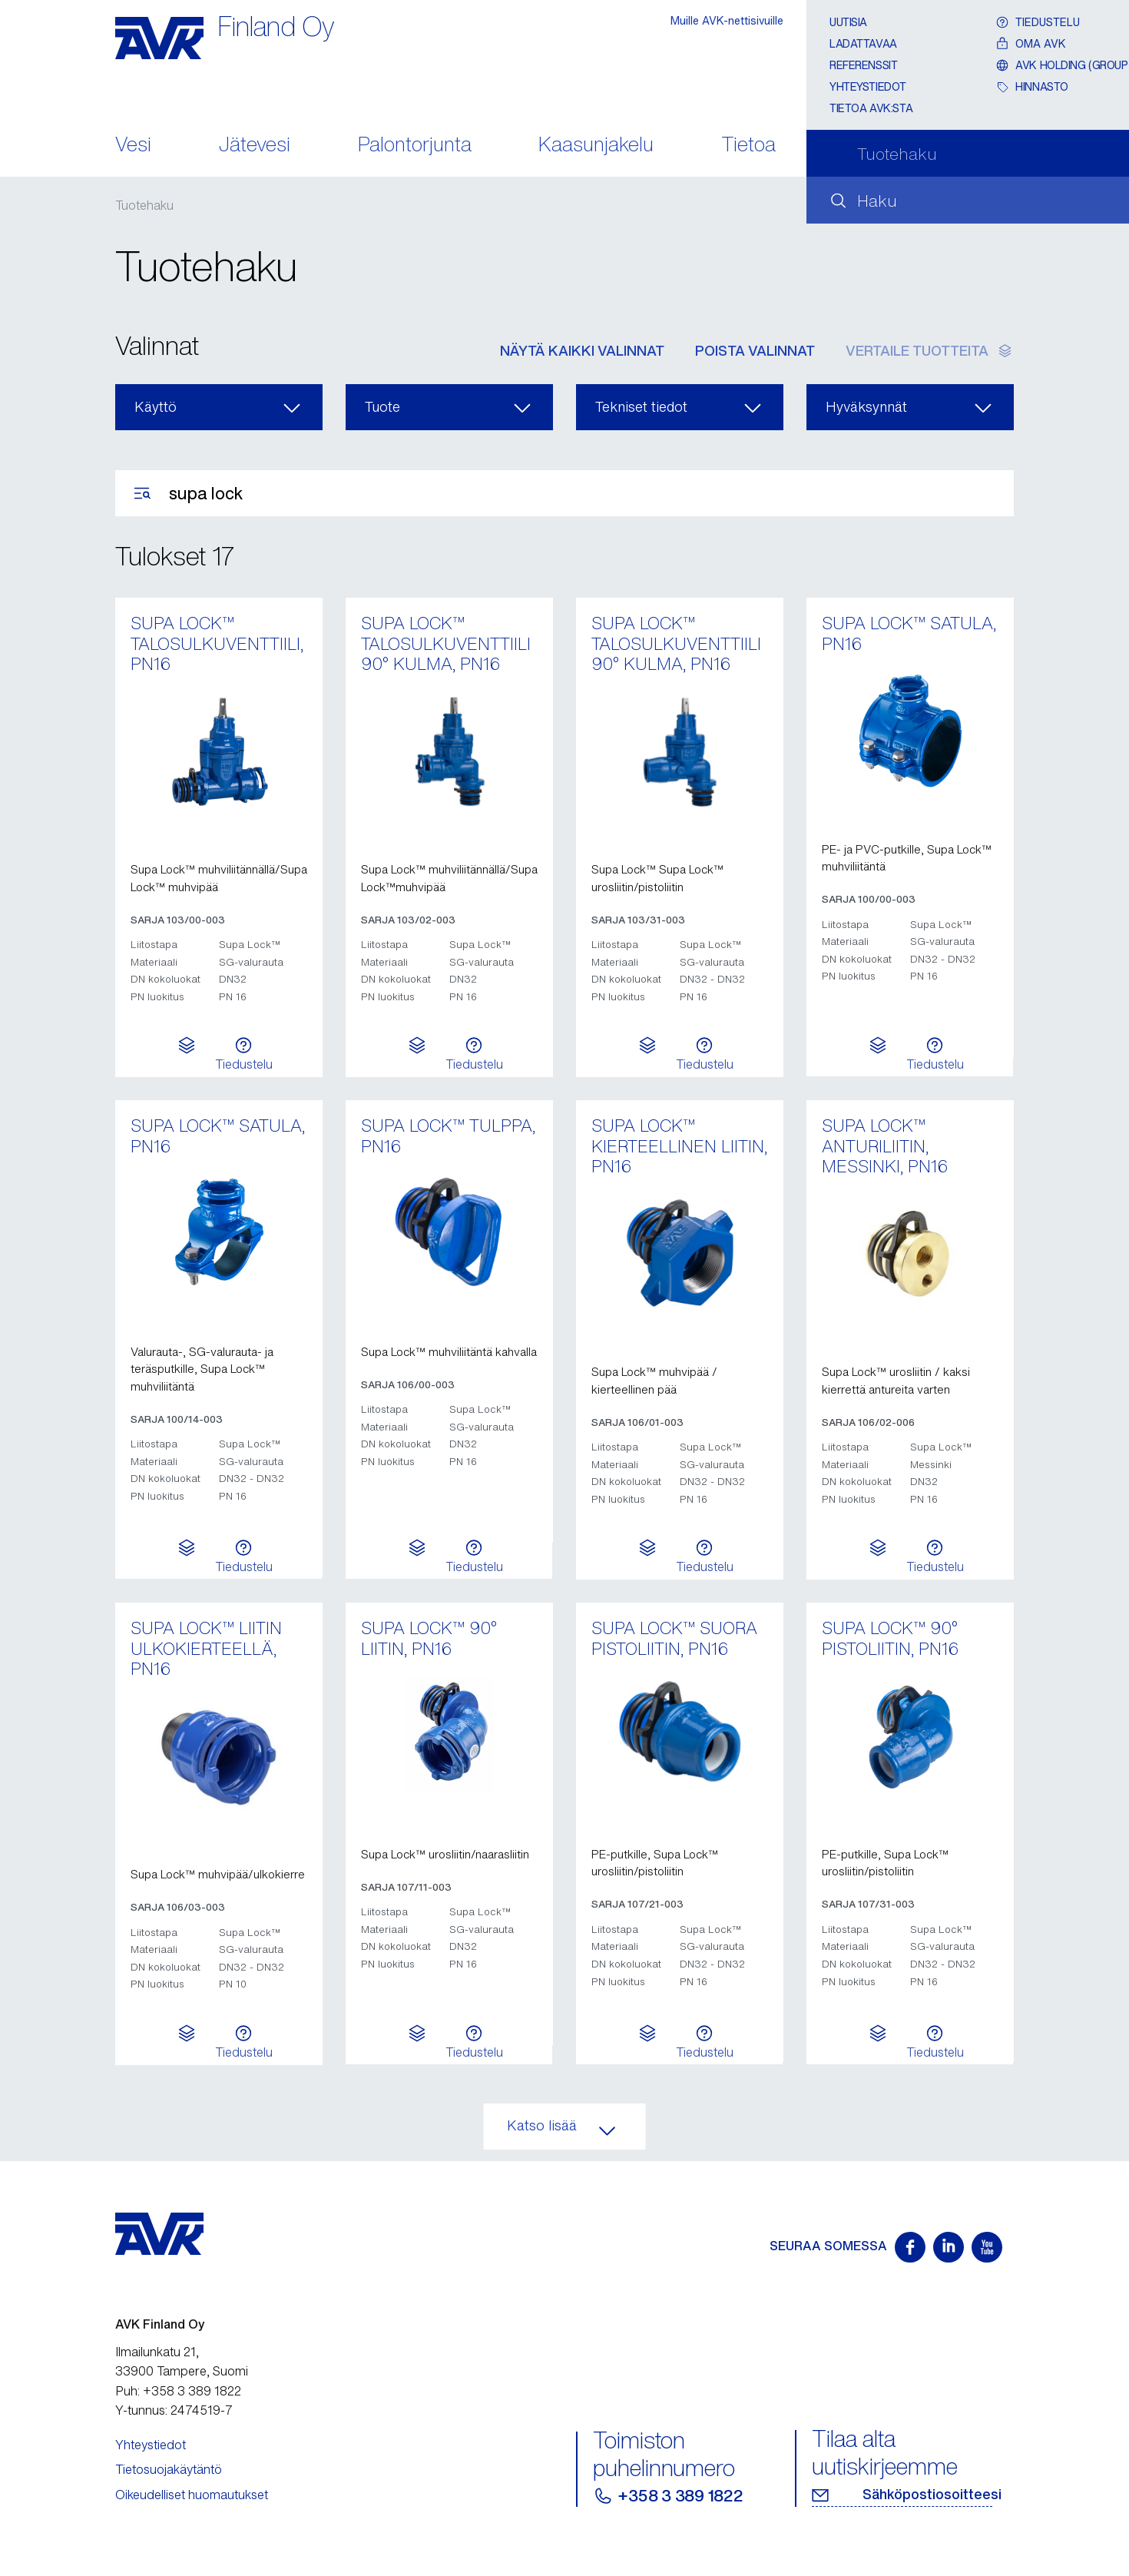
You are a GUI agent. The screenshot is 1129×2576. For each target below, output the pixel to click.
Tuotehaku (144, 205)
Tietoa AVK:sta (870, 108)
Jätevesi (254, 145)
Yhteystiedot (867, 86)
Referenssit (863, 65)
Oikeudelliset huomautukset (191, 2494)
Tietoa (748, 145)
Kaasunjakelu (596, 145)
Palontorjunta (415, 145)
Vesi (133, 145)
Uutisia (848, 22)
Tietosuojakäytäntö (168, 2469)
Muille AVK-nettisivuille (726, 20)
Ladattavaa (863, 43)
